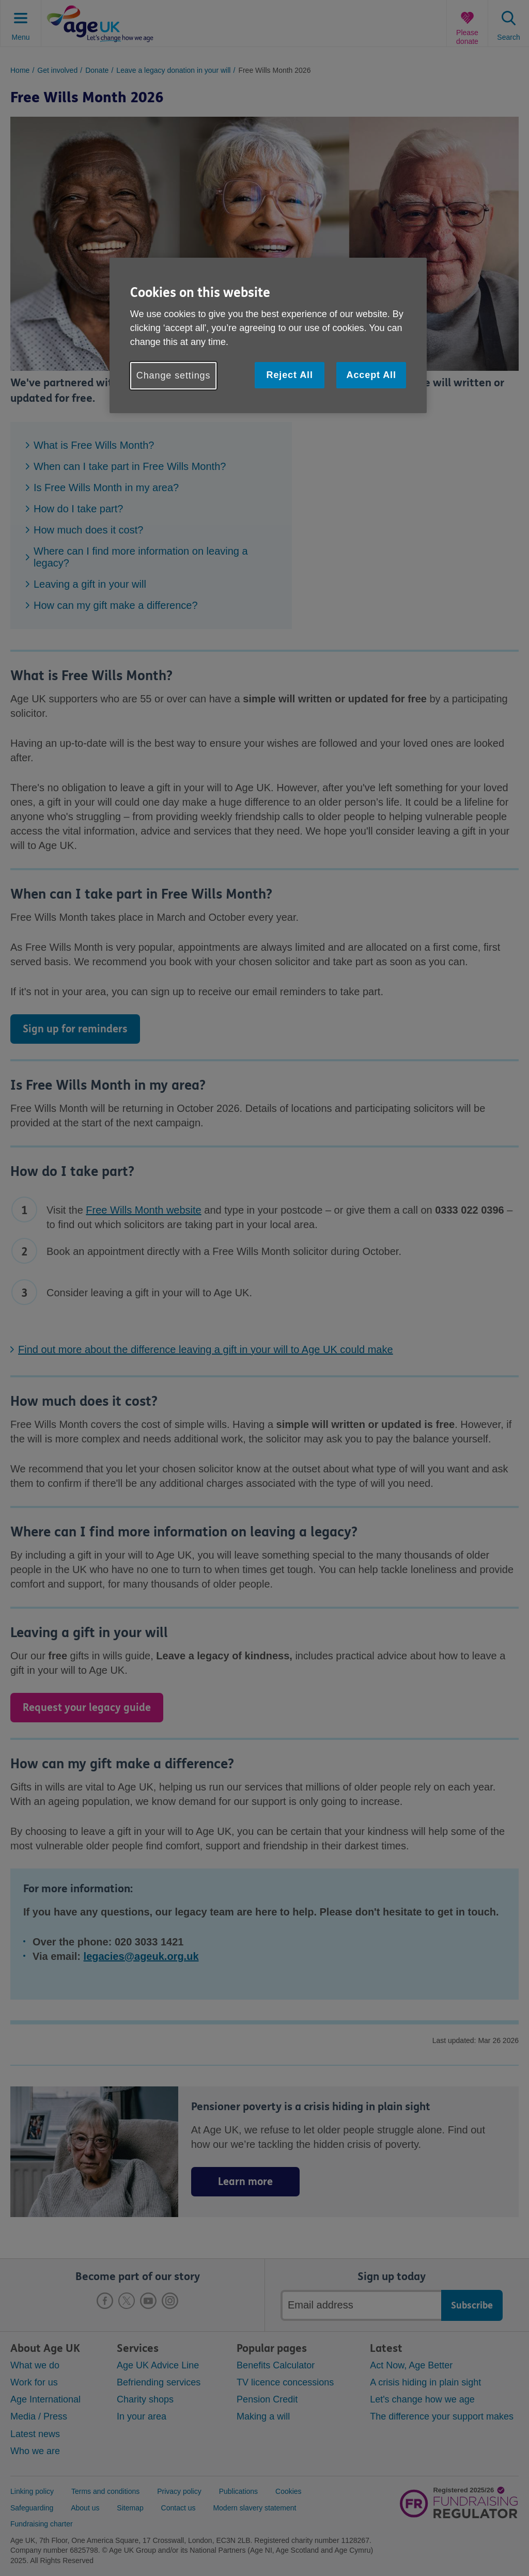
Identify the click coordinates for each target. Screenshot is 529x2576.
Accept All (371, 375)
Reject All (289, 375)
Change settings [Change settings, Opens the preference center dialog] (173, 375)
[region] (268, 335)
